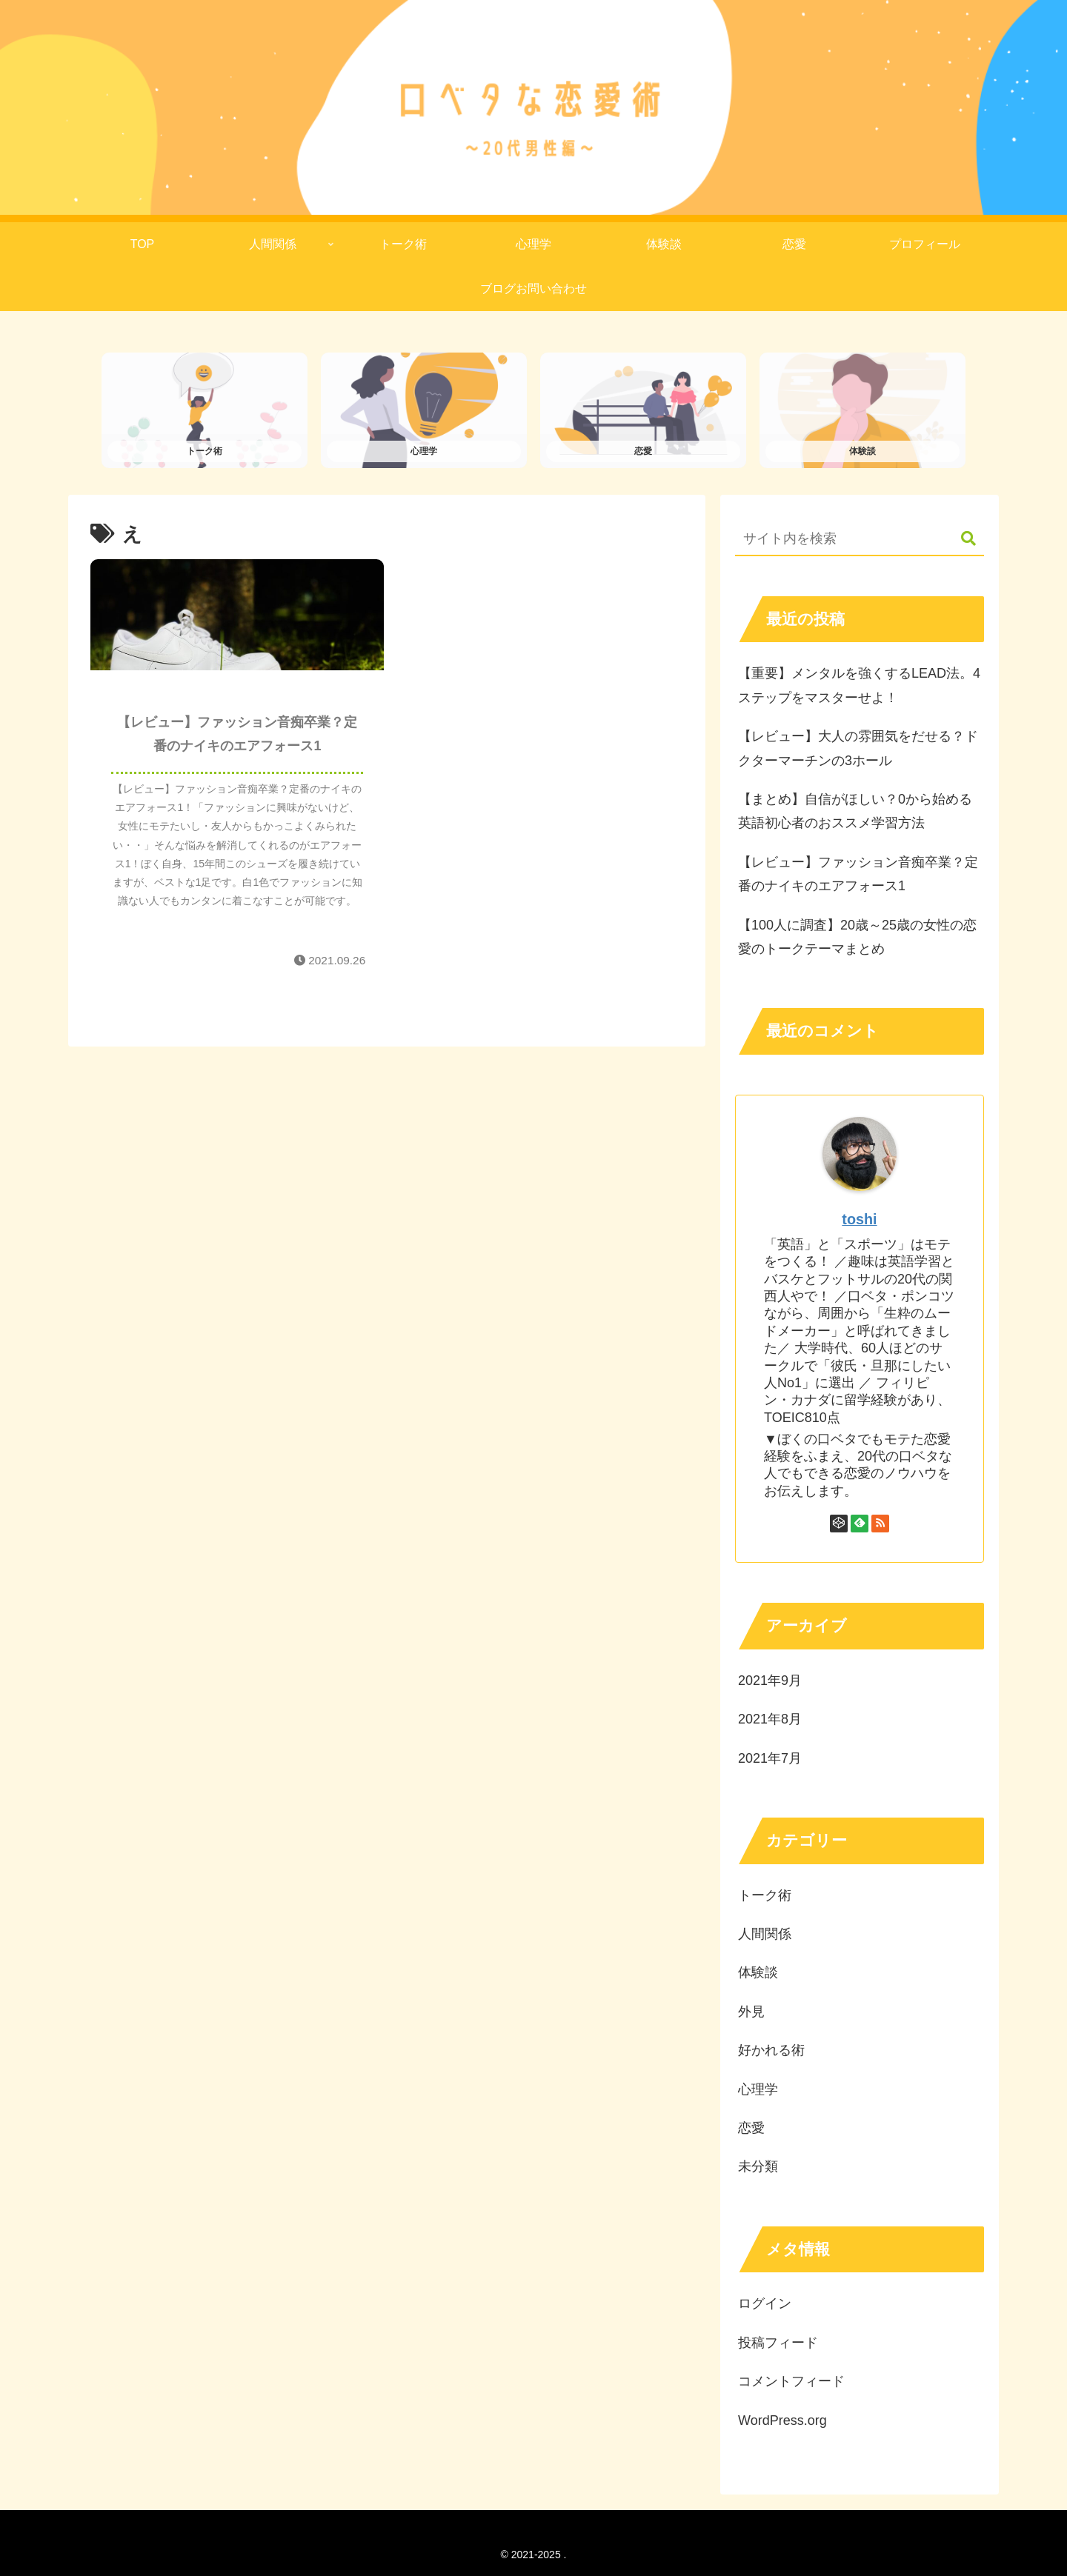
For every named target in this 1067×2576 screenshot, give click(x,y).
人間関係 (764, 1934)
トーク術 (764, 1895)
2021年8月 (770, 1719)
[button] (961, 539)
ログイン (764, 2304)
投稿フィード (778, 2342)
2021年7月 (770, 1758)
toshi (859, 1220)
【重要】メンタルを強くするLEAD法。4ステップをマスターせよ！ (859, 686)
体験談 (758, 1973)
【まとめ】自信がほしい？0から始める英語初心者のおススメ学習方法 (855, 812)
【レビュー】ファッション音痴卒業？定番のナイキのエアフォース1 (858, 874)
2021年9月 (770, 1680)
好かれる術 (771, 2050)
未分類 (758, 2167)
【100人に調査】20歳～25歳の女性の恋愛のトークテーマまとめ (857, 937)
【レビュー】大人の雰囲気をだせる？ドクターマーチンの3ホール (858, 749)
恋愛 (751, 2127)
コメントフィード (791, 2382)
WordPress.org (782, 2420)
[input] (859, 539)
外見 (751, 2011)
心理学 (758, 2089)
